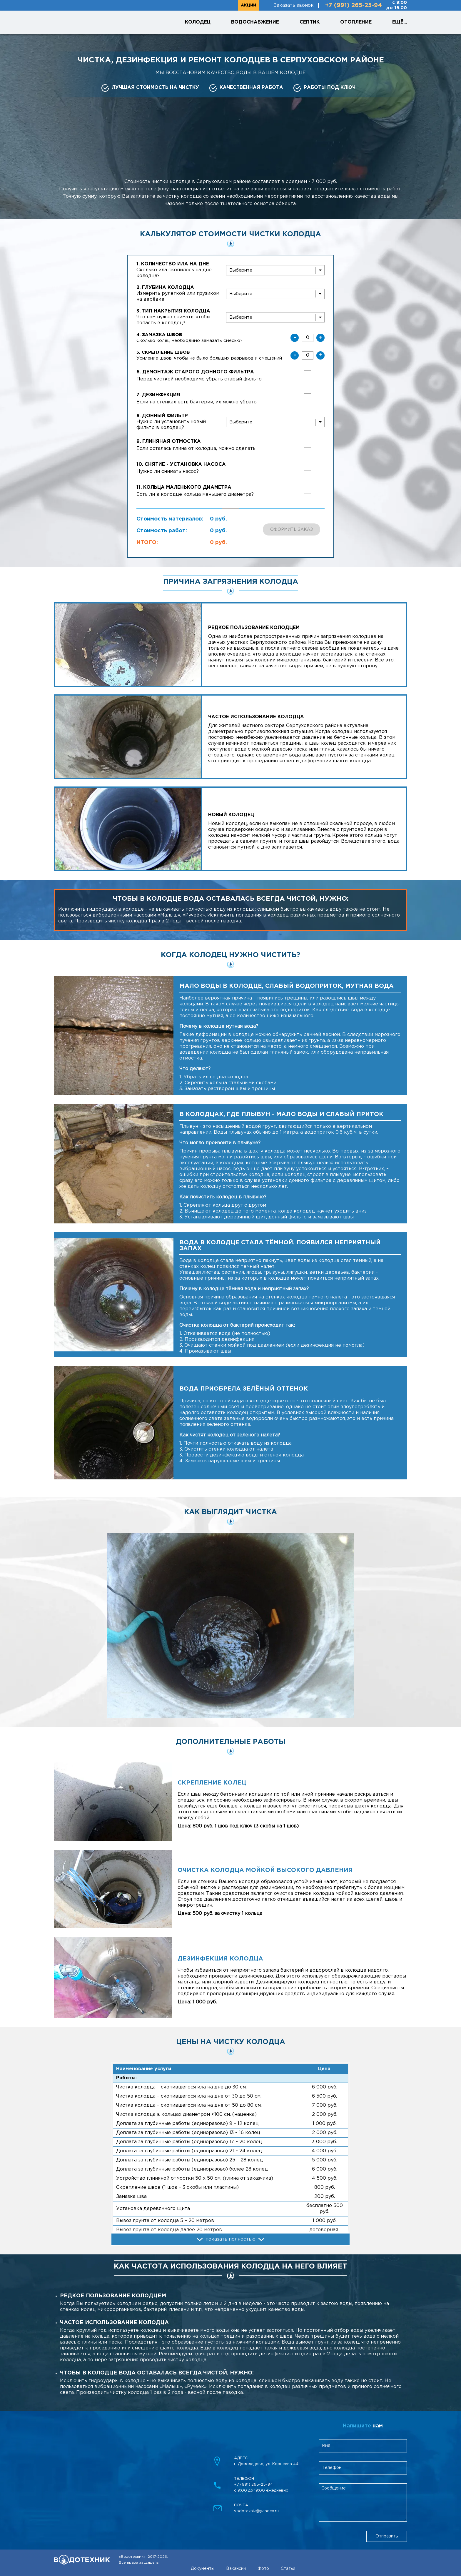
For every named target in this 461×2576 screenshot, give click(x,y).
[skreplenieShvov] (307, 355)
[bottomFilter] (275, 422)
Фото (263, 2568)
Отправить (386, 2536)
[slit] (275, 270)
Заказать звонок (294, 5)
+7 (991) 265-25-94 (353, 5)
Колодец (198, 22)
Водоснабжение (255, 22)
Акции (248, 5)
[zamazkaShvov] (307, 338)
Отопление (356, 22)
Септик (310, 22)
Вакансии (236, 2568)
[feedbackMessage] (363, 2502)
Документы (202, 2568)
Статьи (288, 2568)
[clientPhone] (363, 2467)
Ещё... (399, 22)
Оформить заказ (291, 529)
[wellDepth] (275, 294)
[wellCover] (275, 317)
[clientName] (363, 2445)
